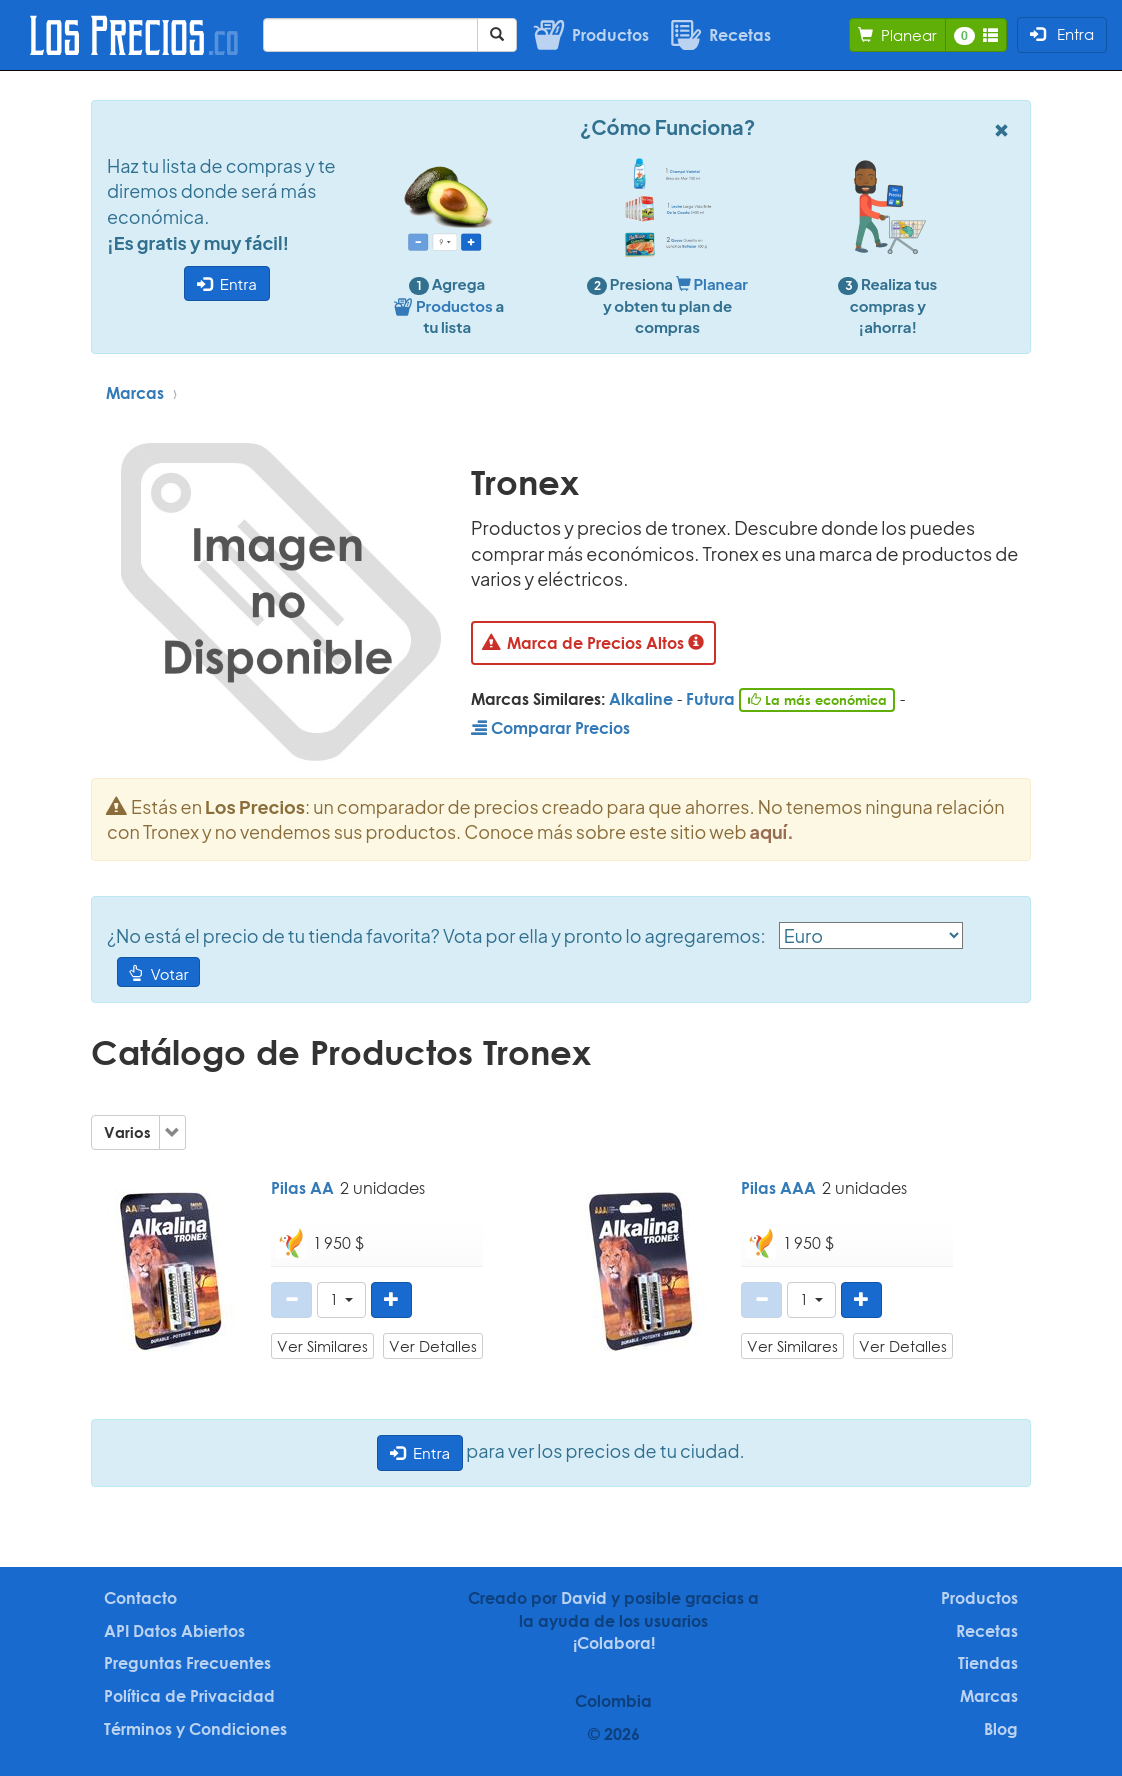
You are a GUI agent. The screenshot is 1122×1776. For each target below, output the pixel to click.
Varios (127, 1132)
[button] (341, 1299)
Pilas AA (302, 1188)
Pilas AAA (778, 1188)
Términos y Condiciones (195, 1729)
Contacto (140, 1598)
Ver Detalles (433, 1346)
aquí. (772, 831)
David (584, 1598)
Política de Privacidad (189, 1696)
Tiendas (988, 1663)
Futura (710, 699)
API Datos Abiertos (174, 1631)
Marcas (135, 393)
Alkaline (641, 699)
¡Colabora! (614, 1643)
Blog (1001, 1729)
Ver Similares (322, 1346)
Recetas (987, 1631)
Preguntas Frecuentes (187, 1663)
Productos (979, 1598)
